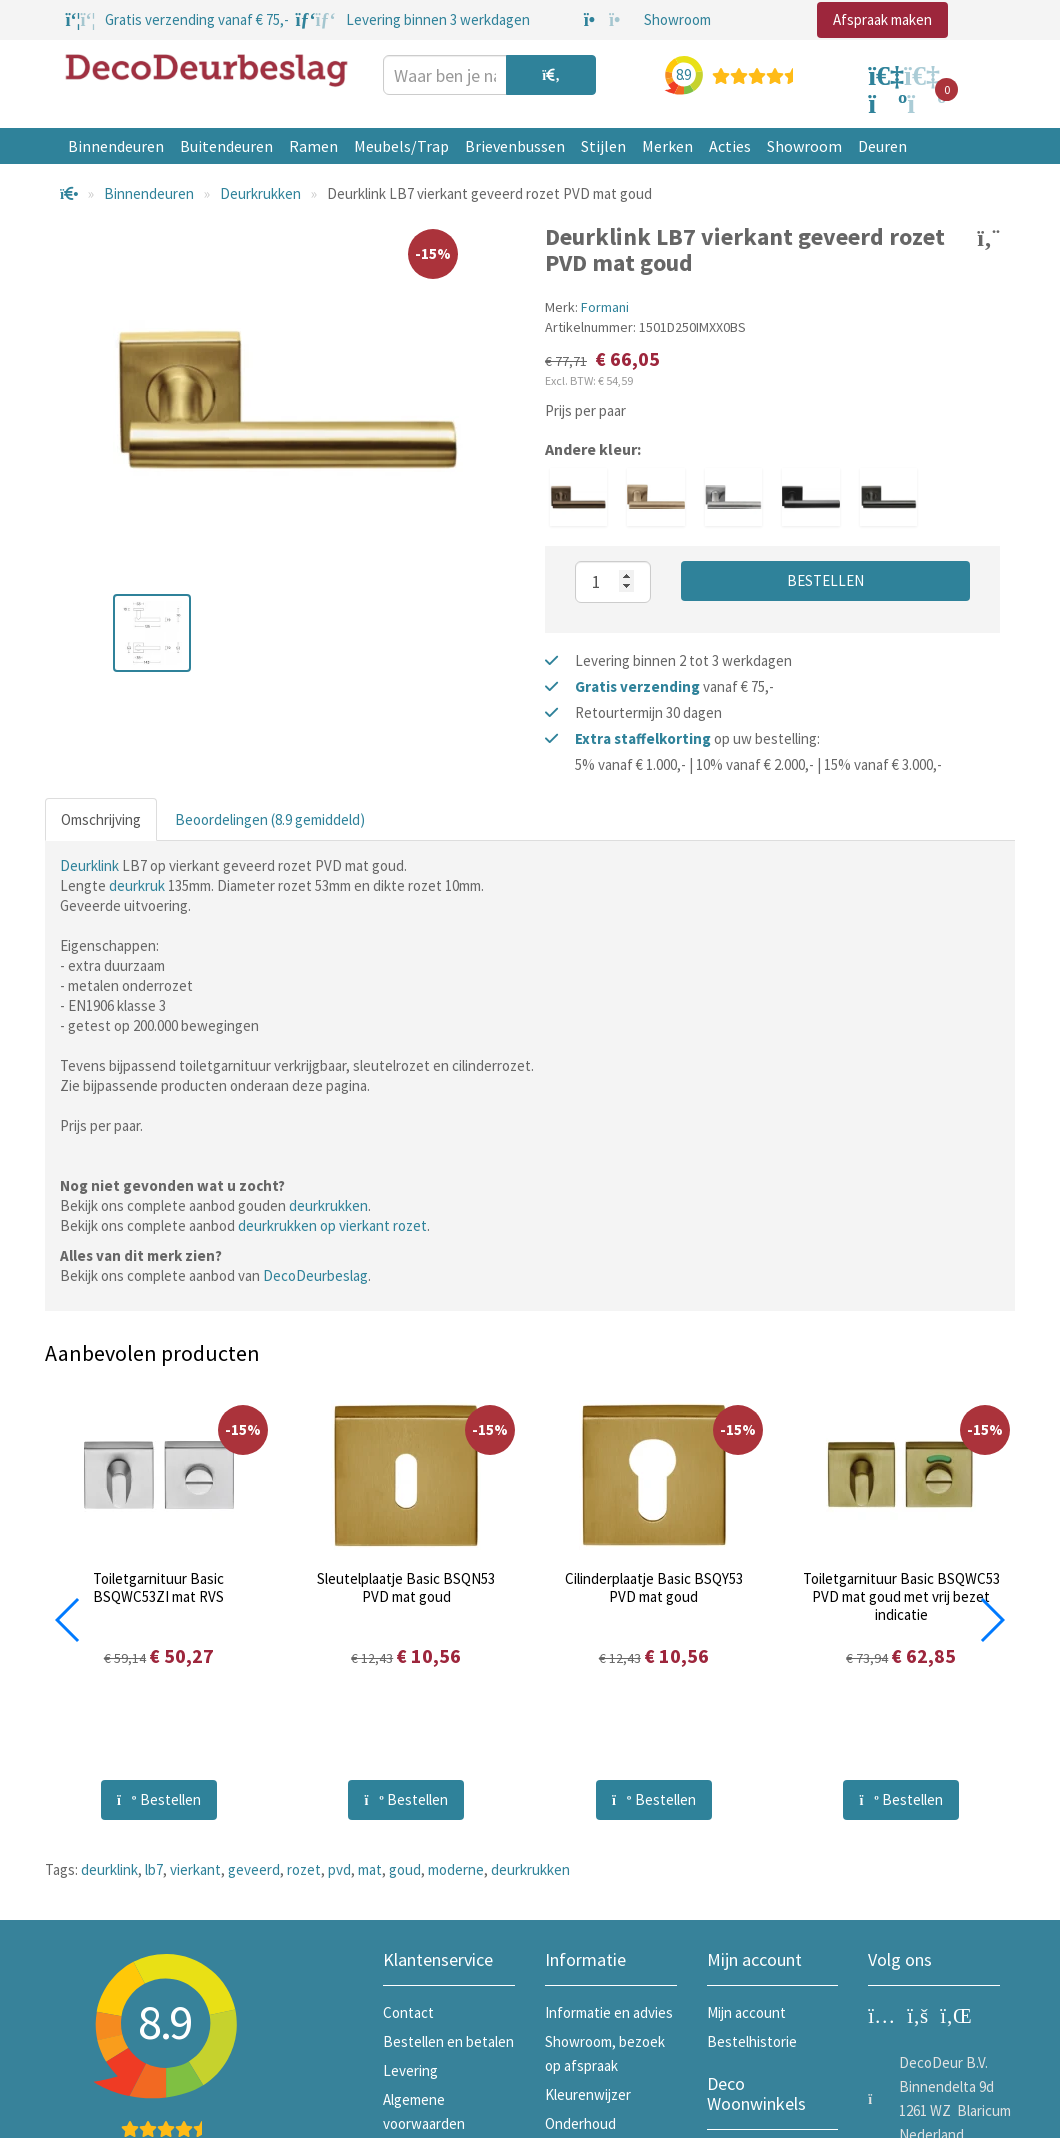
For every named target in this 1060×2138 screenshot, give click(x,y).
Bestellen (825, 580)
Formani (605, 307)
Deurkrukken (260, 193)
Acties (730, 146)
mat (370, 1869)
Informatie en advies (609, 2012)
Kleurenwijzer (588, 2094)
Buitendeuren (226, 146)
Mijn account (746, 2012)
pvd (339, 1869)
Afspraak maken (882, 19)
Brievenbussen (515, 146)
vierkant (195, 1869)
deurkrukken (328, 1205)
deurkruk (137, 885)
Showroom (804, 146)
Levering (410, 2070)
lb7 (154, 1869)
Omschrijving (101, 819)
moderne (456, 1869)
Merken (667, 146)
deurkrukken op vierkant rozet (332, 1225)
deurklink (109, 1869)
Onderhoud (580, 2123)
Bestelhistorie (752, 2041)
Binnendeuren (116, 146)
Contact (408, 2012)
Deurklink (89, 865)
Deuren (882, 146)
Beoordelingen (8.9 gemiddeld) (270, 819)
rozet (304, 1869)
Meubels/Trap (401, 146)
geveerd (254, 1869)
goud (405, 1869)
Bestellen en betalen (448, 2041)
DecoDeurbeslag (315, 1275)
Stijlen (603, 146)
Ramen (313, 146)
